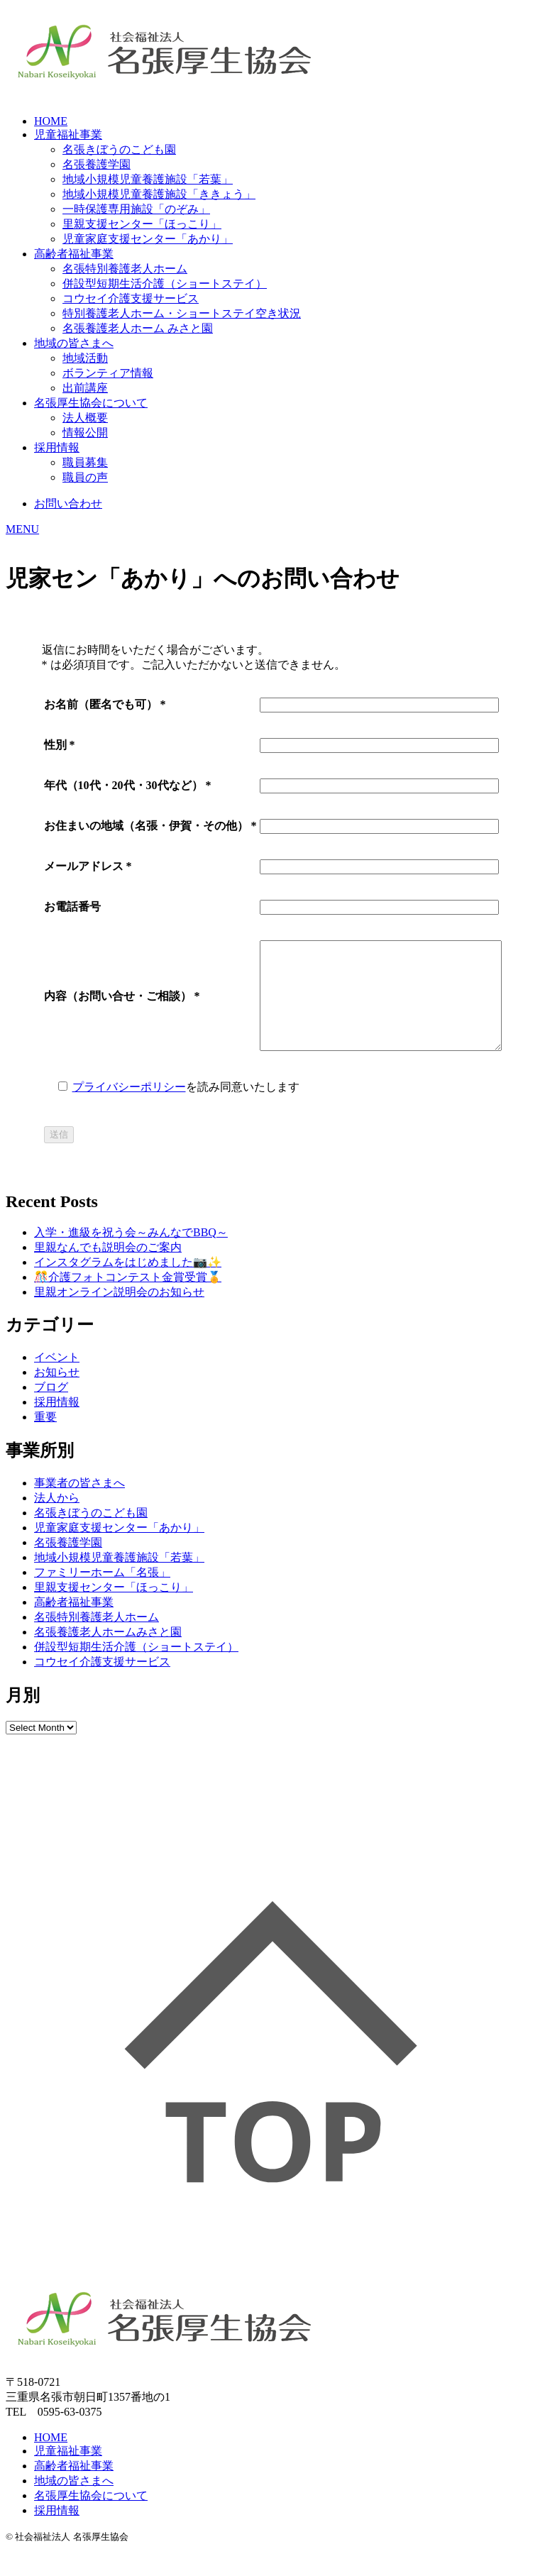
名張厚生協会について (91, 403)
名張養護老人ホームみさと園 (108, 1653)
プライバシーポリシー (115, 1108)
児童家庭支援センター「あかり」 (147, 239)
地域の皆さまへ (74, 343)
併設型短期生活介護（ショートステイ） (164, 283)
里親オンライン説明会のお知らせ (119, 1313)
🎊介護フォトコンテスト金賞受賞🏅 (127, 1298)
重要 (45, 1438)
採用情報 (56, 447)
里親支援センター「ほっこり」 (141, 224)
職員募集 (85, 462)
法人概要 (85, 418)
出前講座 (85, 388)
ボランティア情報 (107, 373)
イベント (56, 1378)
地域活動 (85, 358)
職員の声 (85, 477)
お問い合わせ (68, 503)
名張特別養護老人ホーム (124, 269)
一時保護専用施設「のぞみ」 (136, 209)
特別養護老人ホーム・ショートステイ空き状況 (181, 313)
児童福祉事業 (68, 134)
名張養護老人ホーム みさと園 (137, 328)
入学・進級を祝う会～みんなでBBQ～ (131, 1254)
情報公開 (85, 432)
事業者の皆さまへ (79, 1504)
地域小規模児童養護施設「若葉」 (147, 179)
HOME (50, 121)
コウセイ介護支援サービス (130, 298)
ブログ (51, 1408)
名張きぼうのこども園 (119, 149)
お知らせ (56, 1393)
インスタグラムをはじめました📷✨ (127, 1283)
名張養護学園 (96, 164)
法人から (56, 1519)
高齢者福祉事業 (74, 254)
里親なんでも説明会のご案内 (108, 1268)
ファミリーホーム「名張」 (102, 1593)
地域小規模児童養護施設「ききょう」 (158, 194)
